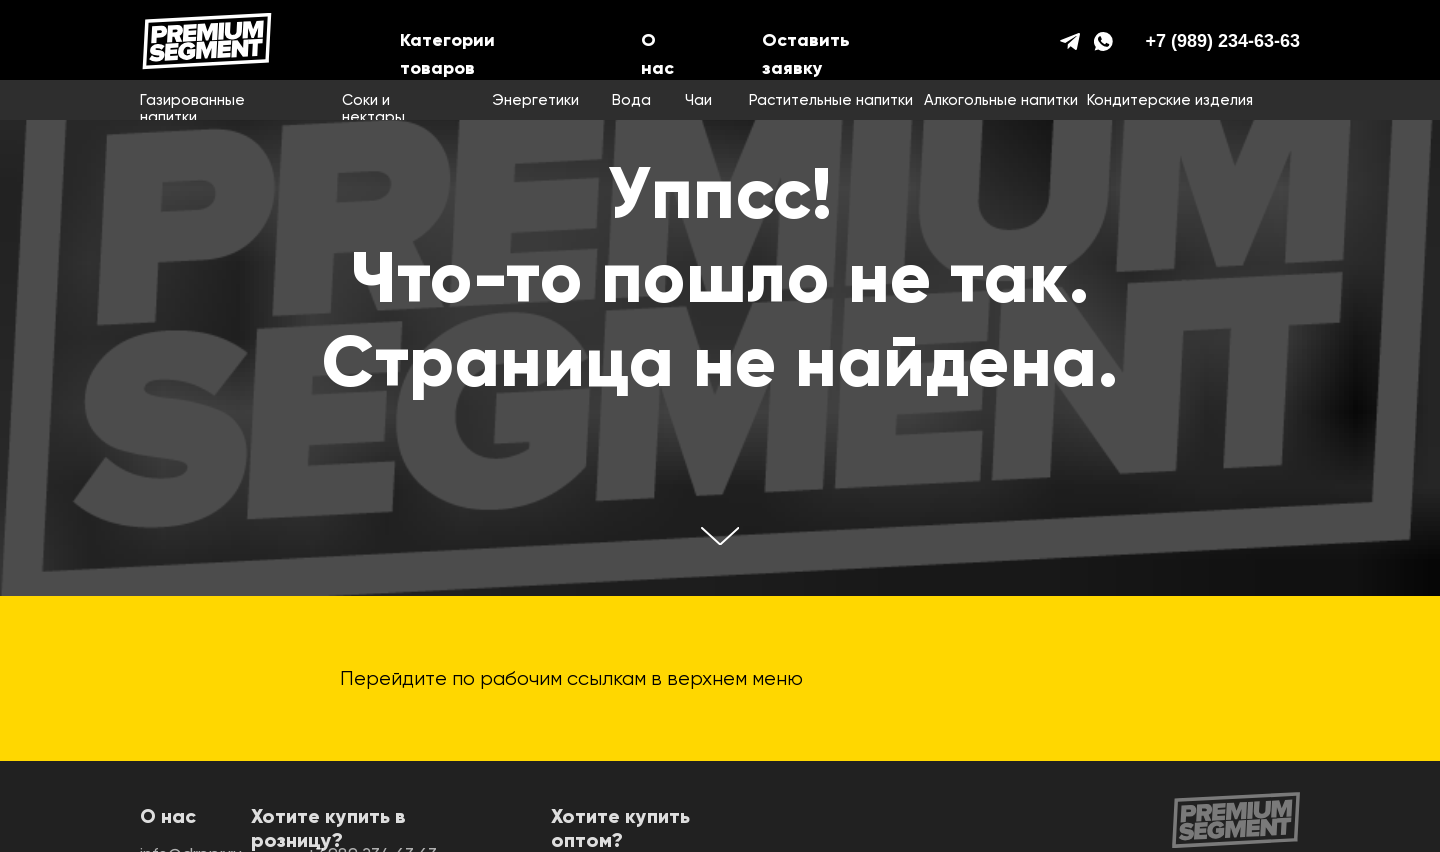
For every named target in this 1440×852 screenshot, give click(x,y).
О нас (168, 818)
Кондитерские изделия (1170, 100)
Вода (631, 100)
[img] (207, 41)
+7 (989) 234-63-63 (1222, 41)
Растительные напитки (831, 100)
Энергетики (535, 100)
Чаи (698, 100)
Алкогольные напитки (1001, 100)
